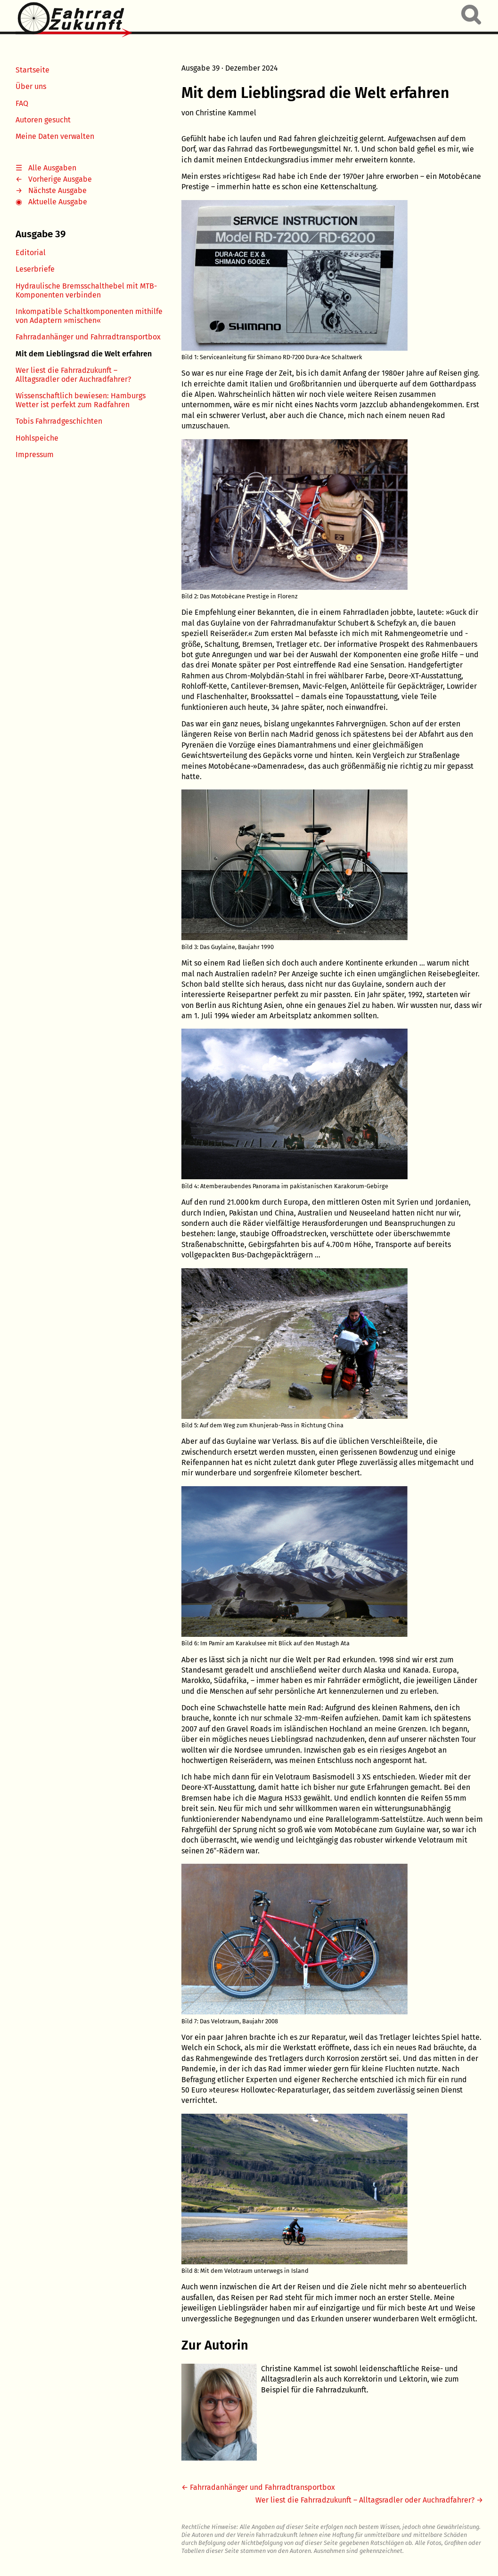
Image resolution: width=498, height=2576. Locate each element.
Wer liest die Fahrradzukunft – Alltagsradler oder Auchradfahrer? (73, 375)
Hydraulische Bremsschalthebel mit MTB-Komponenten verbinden (86, 290)
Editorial (31, 252)
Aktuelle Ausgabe (57, 201)
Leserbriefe (35, 269)
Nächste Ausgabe (57, 190)
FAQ (22, 103)
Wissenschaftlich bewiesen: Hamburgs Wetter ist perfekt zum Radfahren (81, 400)
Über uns (31, 86)
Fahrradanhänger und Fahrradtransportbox (88, 336)
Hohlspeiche (37, 438)
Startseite (32, 69)
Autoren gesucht (43, 119)
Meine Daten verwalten (55, 136)
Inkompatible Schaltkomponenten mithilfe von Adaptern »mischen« (89, 316)
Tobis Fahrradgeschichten (59, 421)
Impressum (35, 454)
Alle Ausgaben (52, 167)
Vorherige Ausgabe (60, 179)
